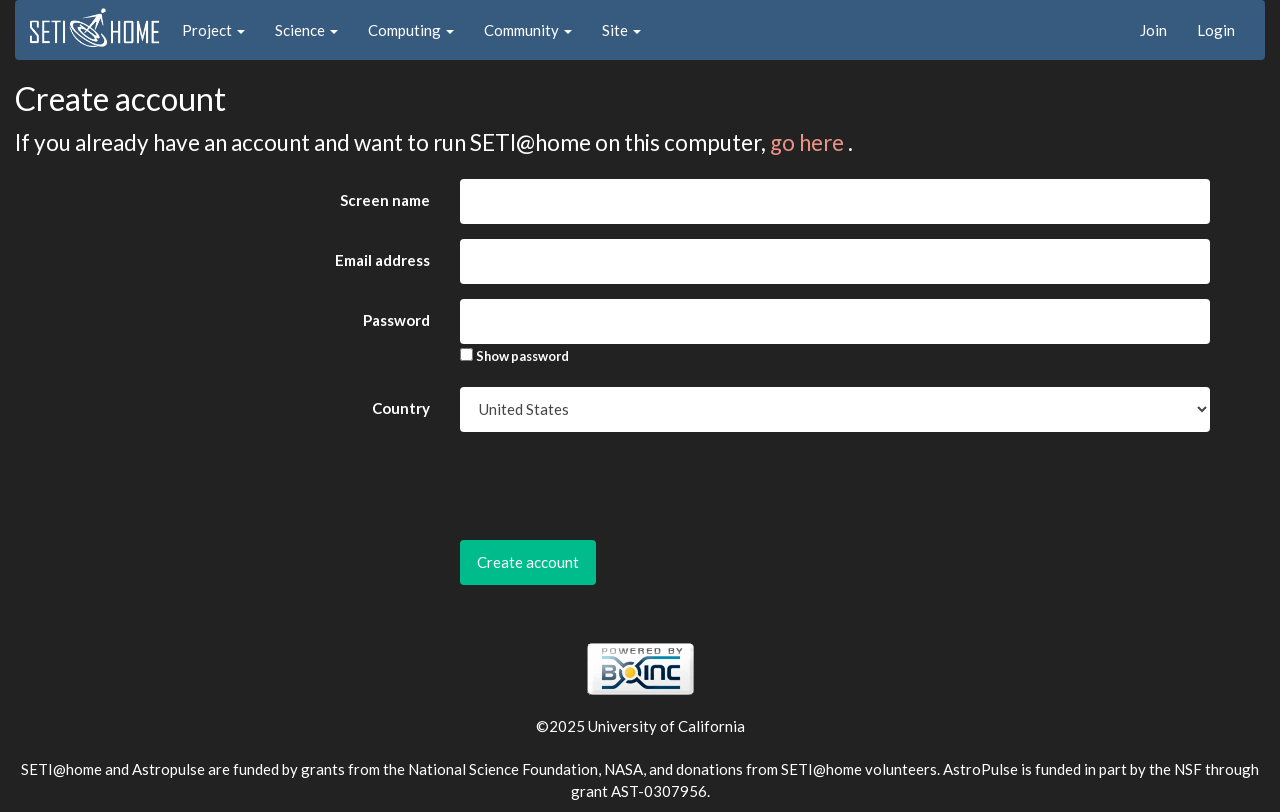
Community (528, 30)
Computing (411, 30)
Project (213, 30)
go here (809, 142)
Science (306, 30)
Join (1153, 30)
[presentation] (612, 486)
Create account (528, 562)
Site (621, 30)
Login (1216, 30)
